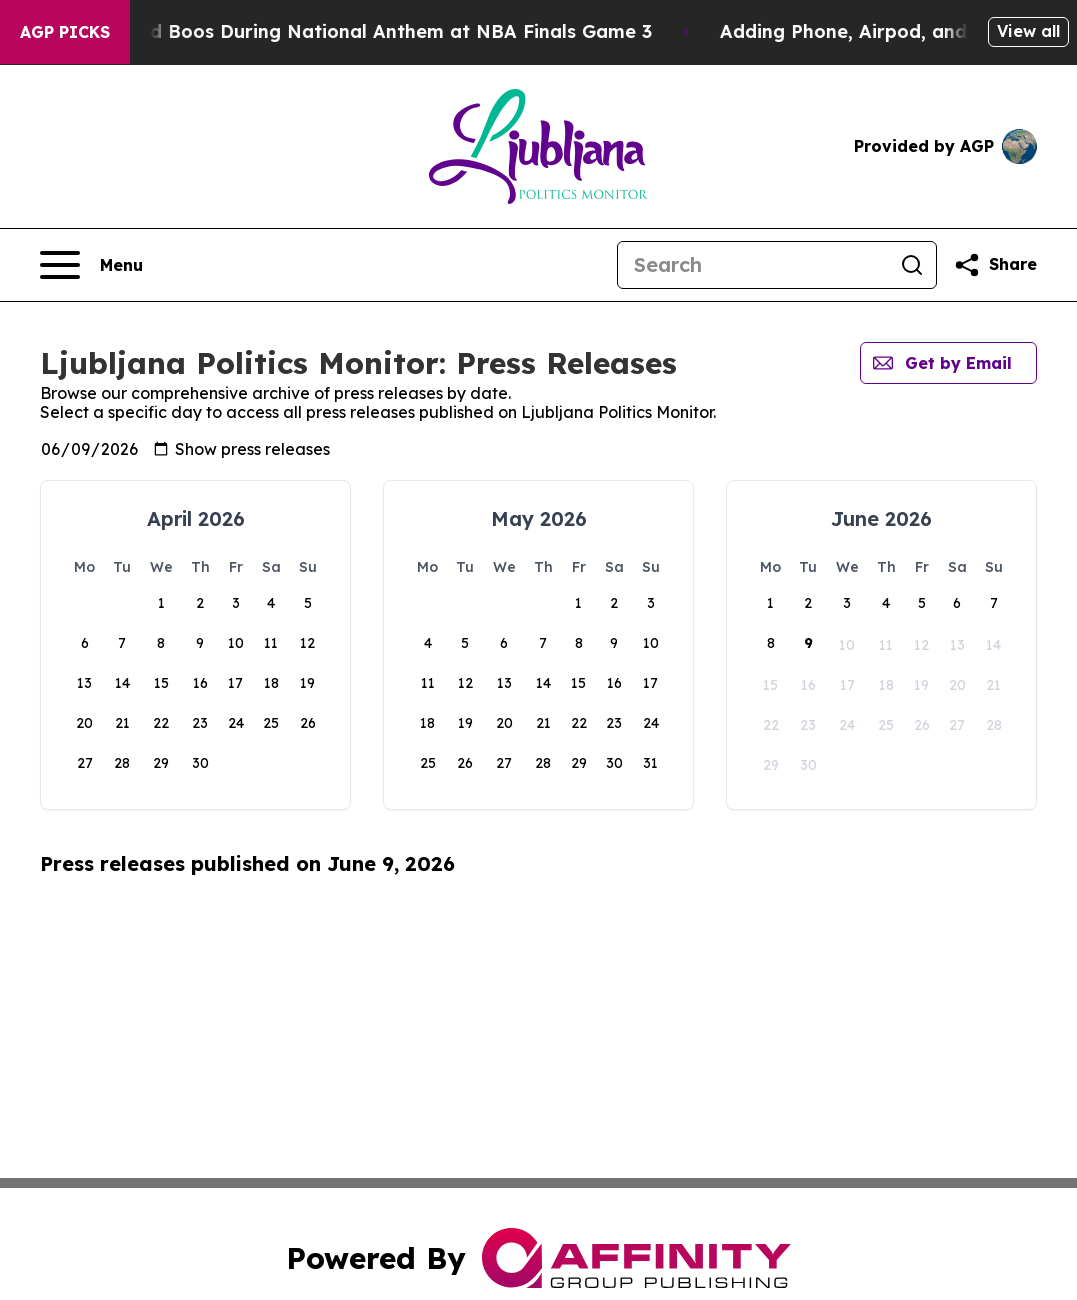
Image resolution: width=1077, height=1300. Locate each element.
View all (1028, 31)
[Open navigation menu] (91, 265)
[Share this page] (995, 265)
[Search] (753, 265)
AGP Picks (65, 32)
